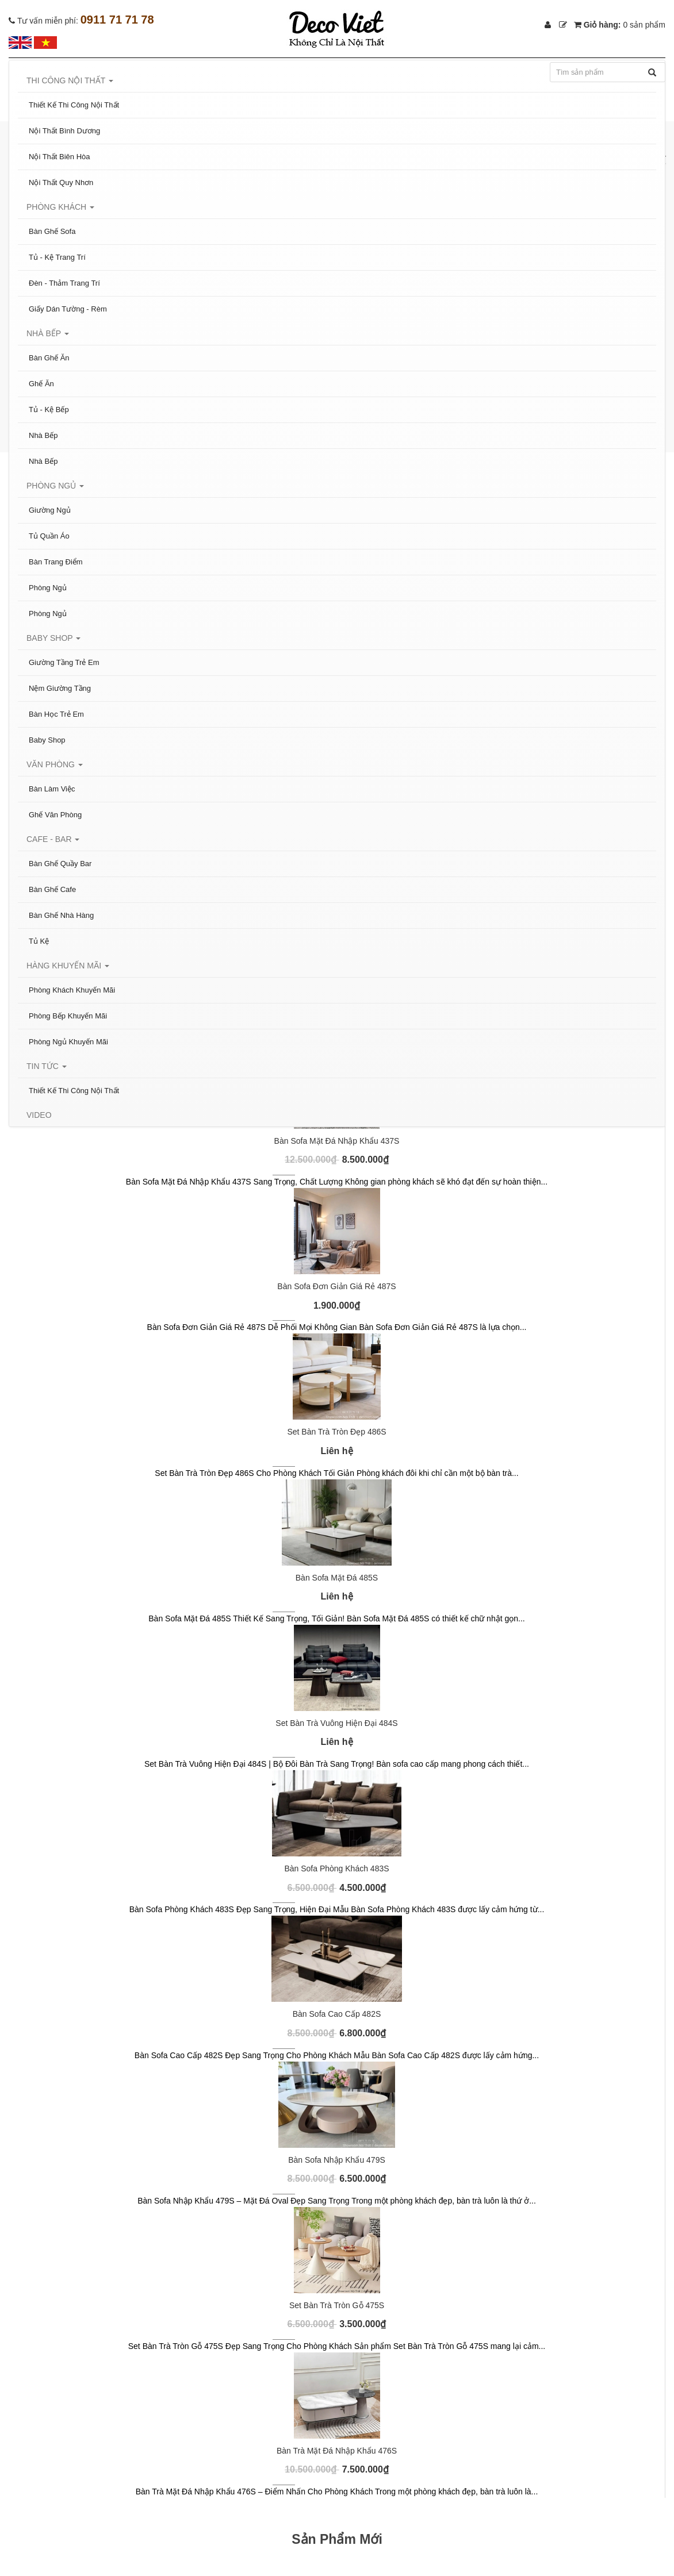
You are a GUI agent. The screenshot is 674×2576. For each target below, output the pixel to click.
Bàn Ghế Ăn (49, 357)
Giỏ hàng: (619, 24)
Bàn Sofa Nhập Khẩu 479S (336, 2159)
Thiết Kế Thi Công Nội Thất (74, 105)
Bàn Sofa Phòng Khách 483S (336, 1868)
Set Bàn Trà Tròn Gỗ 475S (336, 2305)
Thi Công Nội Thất (69, 80)
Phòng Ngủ (55, 485)
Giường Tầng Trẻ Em (64, 662)
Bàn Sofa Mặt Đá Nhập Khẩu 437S (337, 1140)
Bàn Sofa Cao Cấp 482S (337, 2013)
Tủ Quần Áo (49, 536)
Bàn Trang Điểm (56, 562)
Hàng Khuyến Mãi (67, 965)
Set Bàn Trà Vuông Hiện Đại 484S (336, 1723)
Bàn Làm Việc (52, 789)
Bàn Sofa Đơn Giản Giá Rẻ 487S (336, 1286)
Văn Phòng (54, 764)
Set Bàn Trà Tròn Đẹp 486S (336, 1431)
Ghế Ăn (41, 383)
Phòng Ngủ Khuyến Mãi (68, 1041)
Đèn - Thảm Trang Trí (64, 283)
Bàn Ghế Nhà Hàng (61, 915)
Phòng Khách (60, 207)
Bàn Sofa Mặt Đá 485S (337, 1577)
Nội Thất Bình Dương (64, 130)
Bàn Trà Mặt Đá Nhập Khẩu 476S (337, 2450)
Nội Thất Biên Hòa (59, 156)
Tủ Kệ (39, 941)
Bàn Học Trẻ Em (56, 714)
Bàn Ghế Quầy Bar (60, 863)
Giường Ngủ (50, 510)
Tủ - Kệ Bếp (49, 409)
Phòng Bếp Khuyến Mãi (68, 1016)
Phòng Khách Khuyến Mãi (72, 990)
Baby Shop (53, 638)
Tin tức (46, 1066)
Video (39, 1115)
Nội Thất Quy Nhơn (61, 182)
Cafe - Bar (52, 839)
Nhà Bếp (47, 333)
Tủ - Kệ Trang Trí (57, 257)
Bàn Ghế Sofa (52, 231)
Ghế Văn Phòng (55, 814)
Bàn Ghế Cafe (52, 889)
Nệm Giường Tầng (60, 688)
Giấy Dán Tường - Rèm (68, 309)
